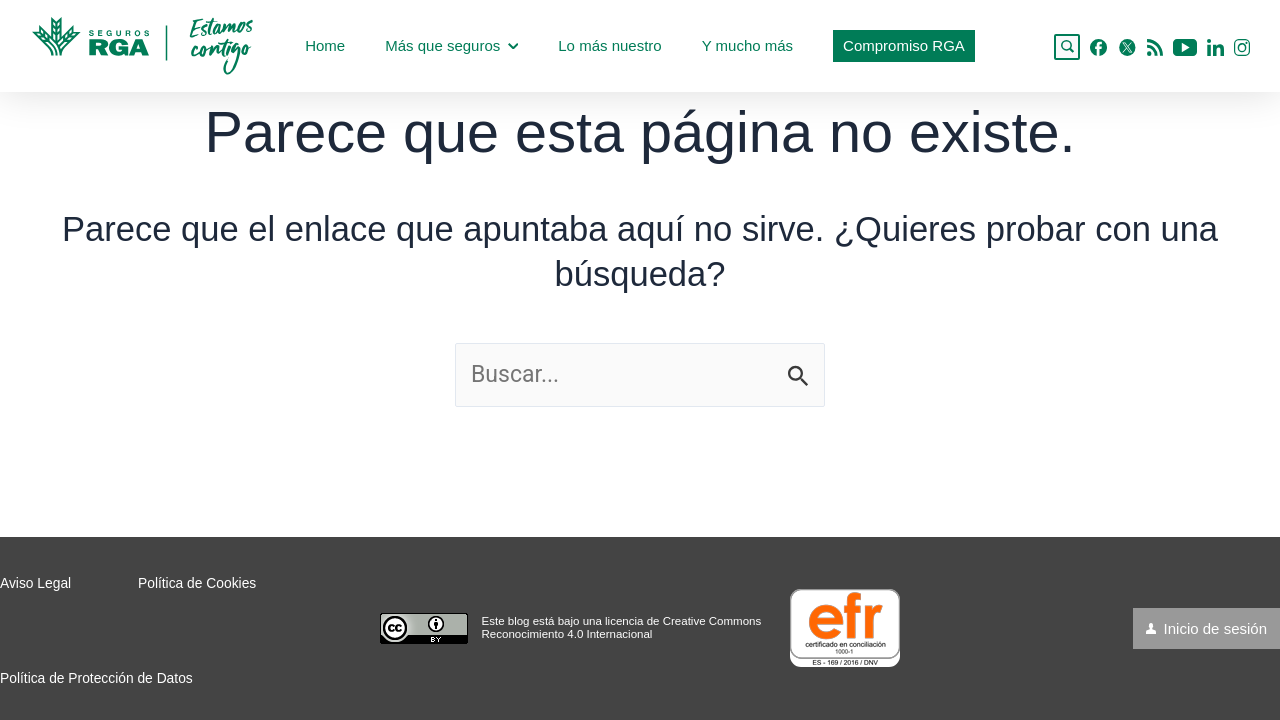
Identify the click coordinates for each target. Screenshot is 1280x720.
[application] (513, 46)
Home (325, 45)
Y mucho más (747, 45)
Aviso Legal (35, 583)
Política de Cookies (197, 583)
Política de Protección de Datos (96, 678)
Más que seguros (451, 45)
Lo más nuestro (609, 45)
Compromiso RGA (904, 45)
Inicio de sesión (1215, 628)
